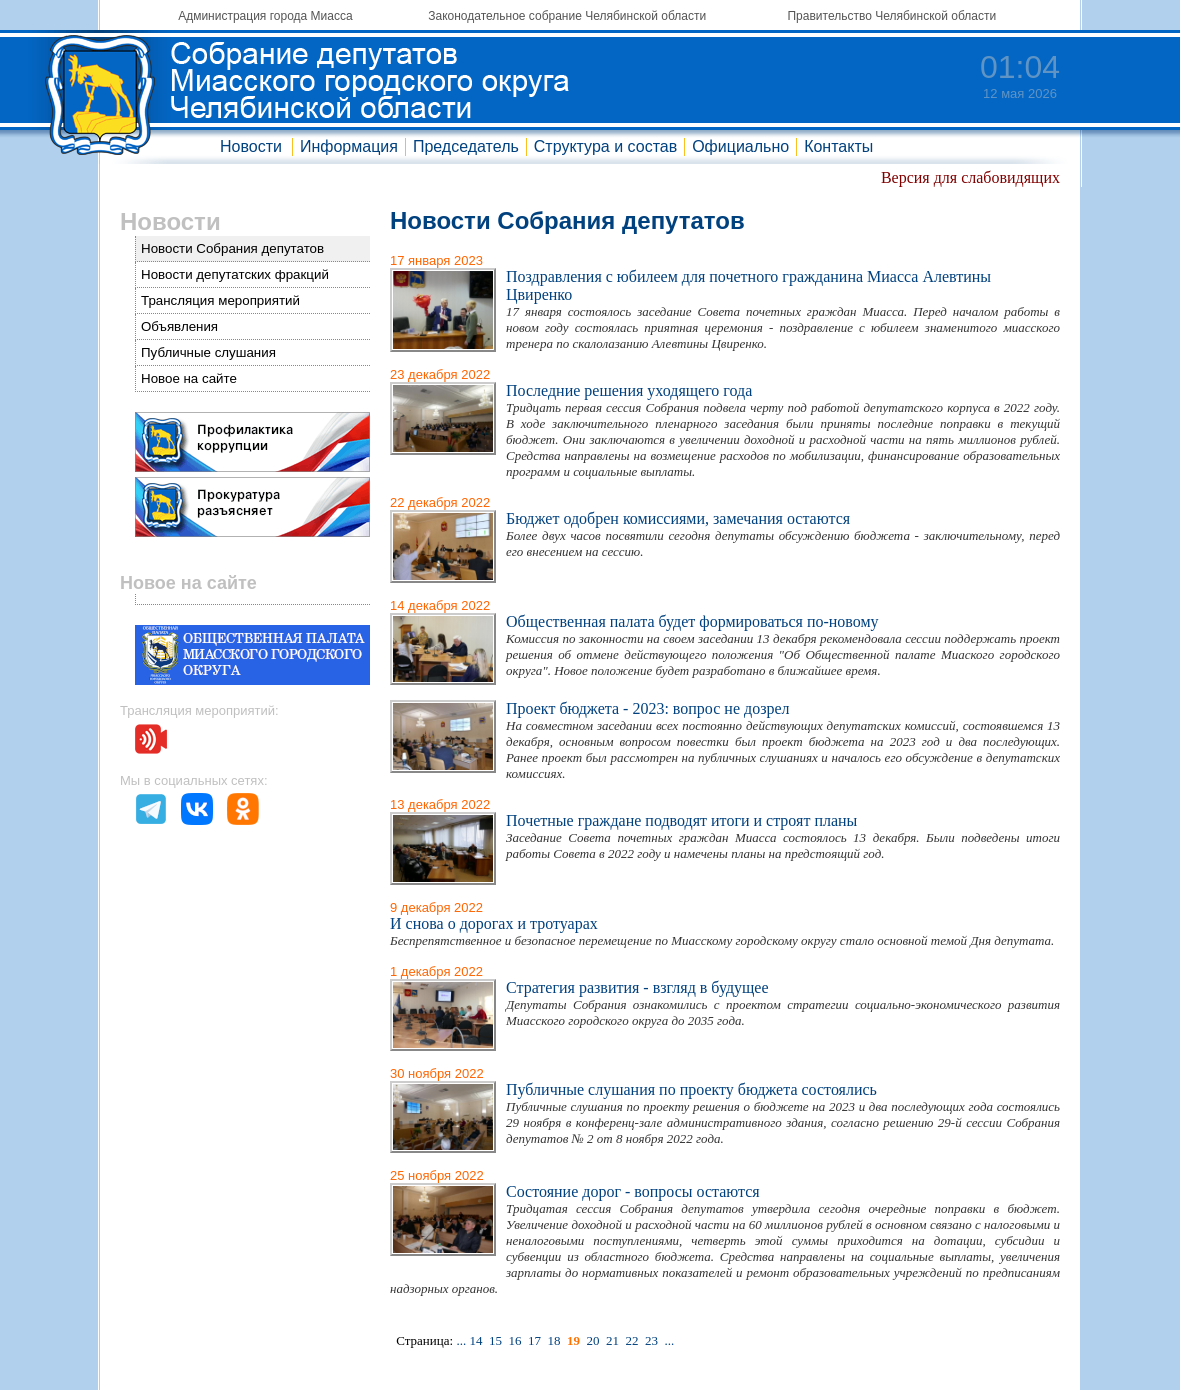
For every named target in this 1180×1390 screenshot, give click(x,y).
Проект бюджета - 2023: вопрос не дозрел (648, 708)
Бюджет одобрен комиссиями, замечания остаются (678, 518)
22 (631, 1340)
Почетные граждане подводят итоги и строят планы (681, 820)
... (461, 1340)
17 (534, 1340)
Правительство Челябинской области (891, 16)
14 (475, 1340)
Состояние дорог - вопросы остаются (633, 1191)
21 (612, 1340)
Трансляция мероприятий (220, 300)
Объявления (179, 326)
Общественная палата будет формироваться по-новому (692, 621)
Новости (251, 146)
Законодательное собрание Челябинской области (567, 16)
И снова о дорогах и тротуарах (494, 923)
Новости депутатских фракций (235, 274)
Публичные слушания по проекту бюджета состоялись (691, 1089)
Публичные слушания (208, 352)
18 (553, 1340)
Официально (740, 146)
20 (592, 1340)
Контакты (838, 146)
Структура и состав (605, 146)
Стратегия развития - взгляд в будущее (637, 987)
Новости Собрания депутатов (232, 248)
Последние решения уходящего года (629, 390)
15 (495, 1340)
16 (514, 1340)
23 (651, 1340)
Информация (349, 146)
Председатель (466, 146)
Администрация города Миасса (265, 16)
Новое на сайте (189, 378)
